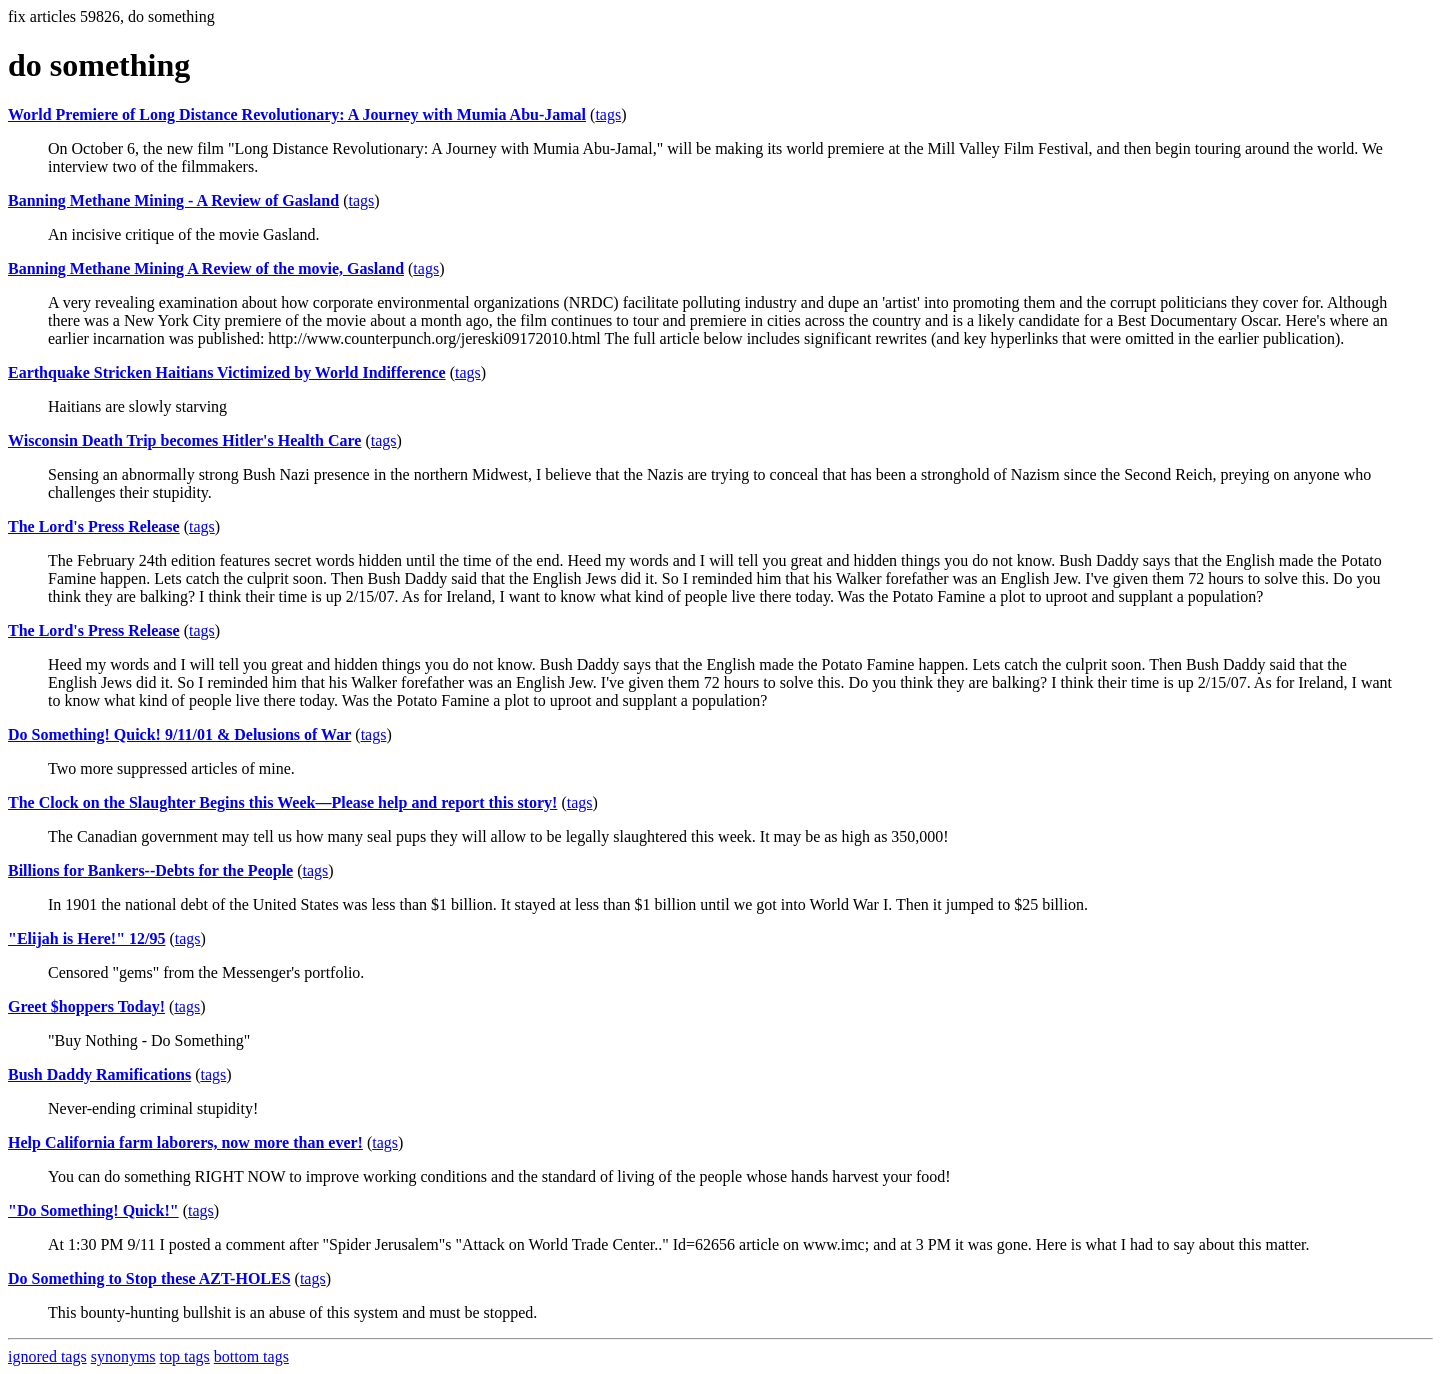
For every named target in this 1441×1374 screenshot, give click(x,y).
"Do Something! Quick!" (93, 1210)
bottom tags (251, 1356)
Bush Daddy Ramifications (99, 1074)
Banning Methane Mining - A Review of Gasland (173, 200)
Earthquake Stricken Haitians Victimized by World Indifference (227, 372)
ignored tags (47, 1356)
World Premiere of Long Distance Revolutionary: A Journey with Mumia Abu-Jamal (297, 114)
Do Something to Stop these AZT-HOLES (149, 1278)
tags (608, 114)
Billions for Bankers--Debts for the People (150, 870)
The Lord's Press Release (94, 526)
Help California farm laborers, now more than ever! (185, 1142)
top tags (185, 1356)
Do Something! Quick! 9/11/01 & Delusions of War (179, 734)
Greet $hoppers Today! (86, 1006)
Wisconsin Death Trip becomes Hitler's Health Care (184, 440)
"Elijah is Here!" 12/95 (86, 938)
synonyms (123, 1356)
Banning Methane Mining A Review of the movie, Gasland (206, 268)
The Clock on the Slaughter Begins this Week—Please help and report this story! (282, 802)
